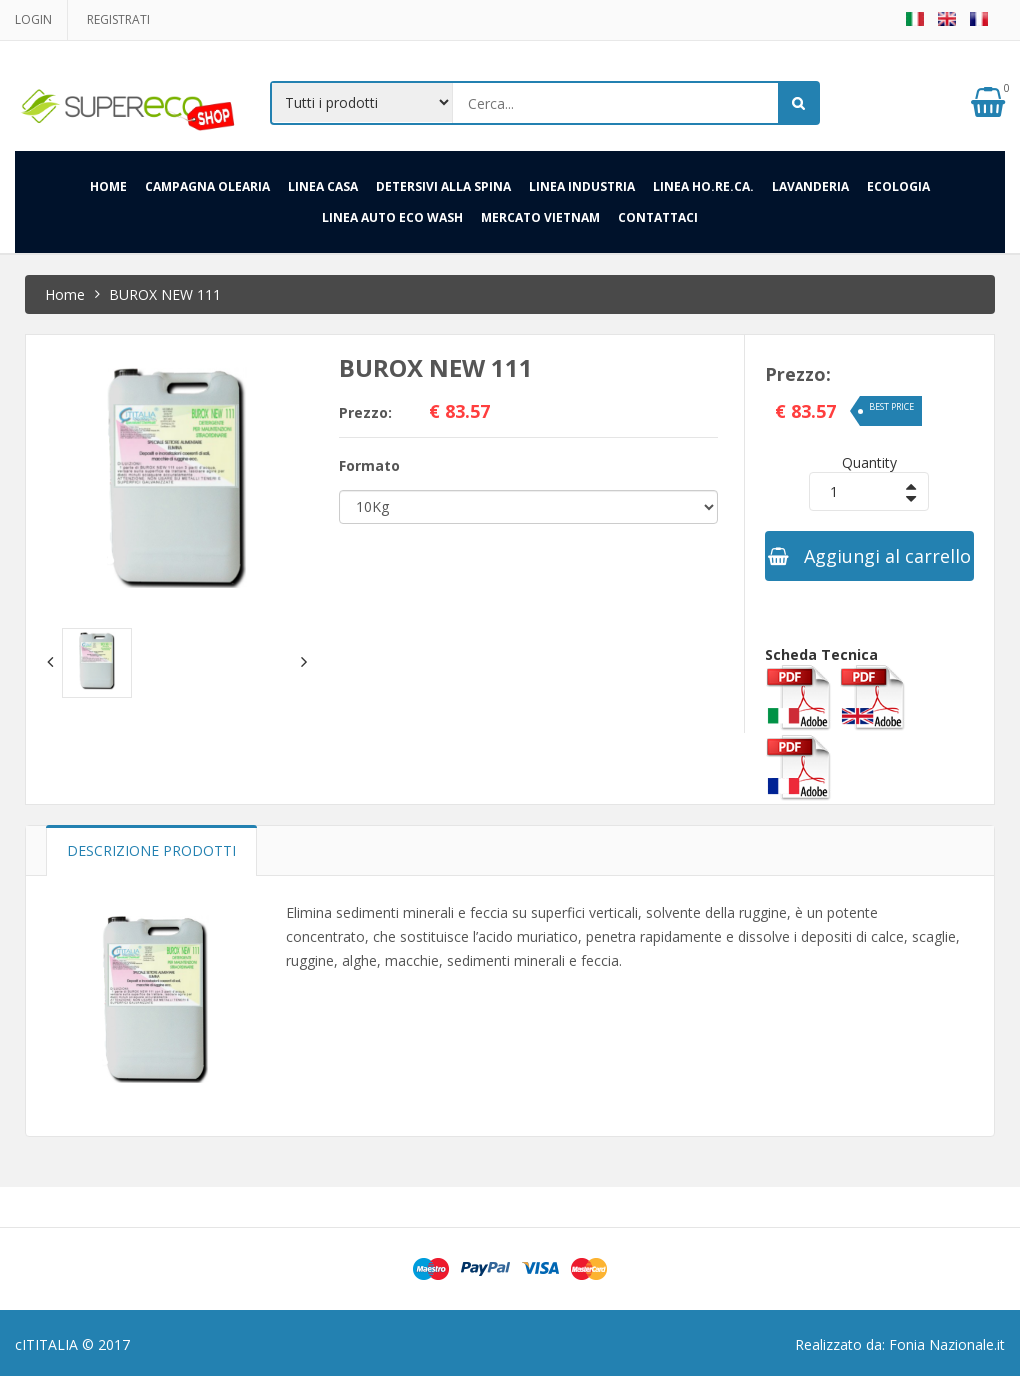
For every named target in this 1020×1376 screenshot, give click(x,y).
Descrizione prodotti (151, 850)
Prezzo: (365, 412)
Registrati (118, 19)
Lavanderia (810, 186)
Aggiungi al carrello (869, 556)
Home (65, 294)
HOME (108, 186)
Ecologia (898, 186)
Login (33, 19)
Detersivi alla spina (443, 186)
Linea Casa (323, 186)
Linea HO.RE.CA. (703, 186)
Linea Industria (582, 186)
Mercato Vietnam (540, 217)
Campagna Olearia (207, 186)
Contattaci (658, 217)
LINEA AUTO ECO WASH (392, 217)
